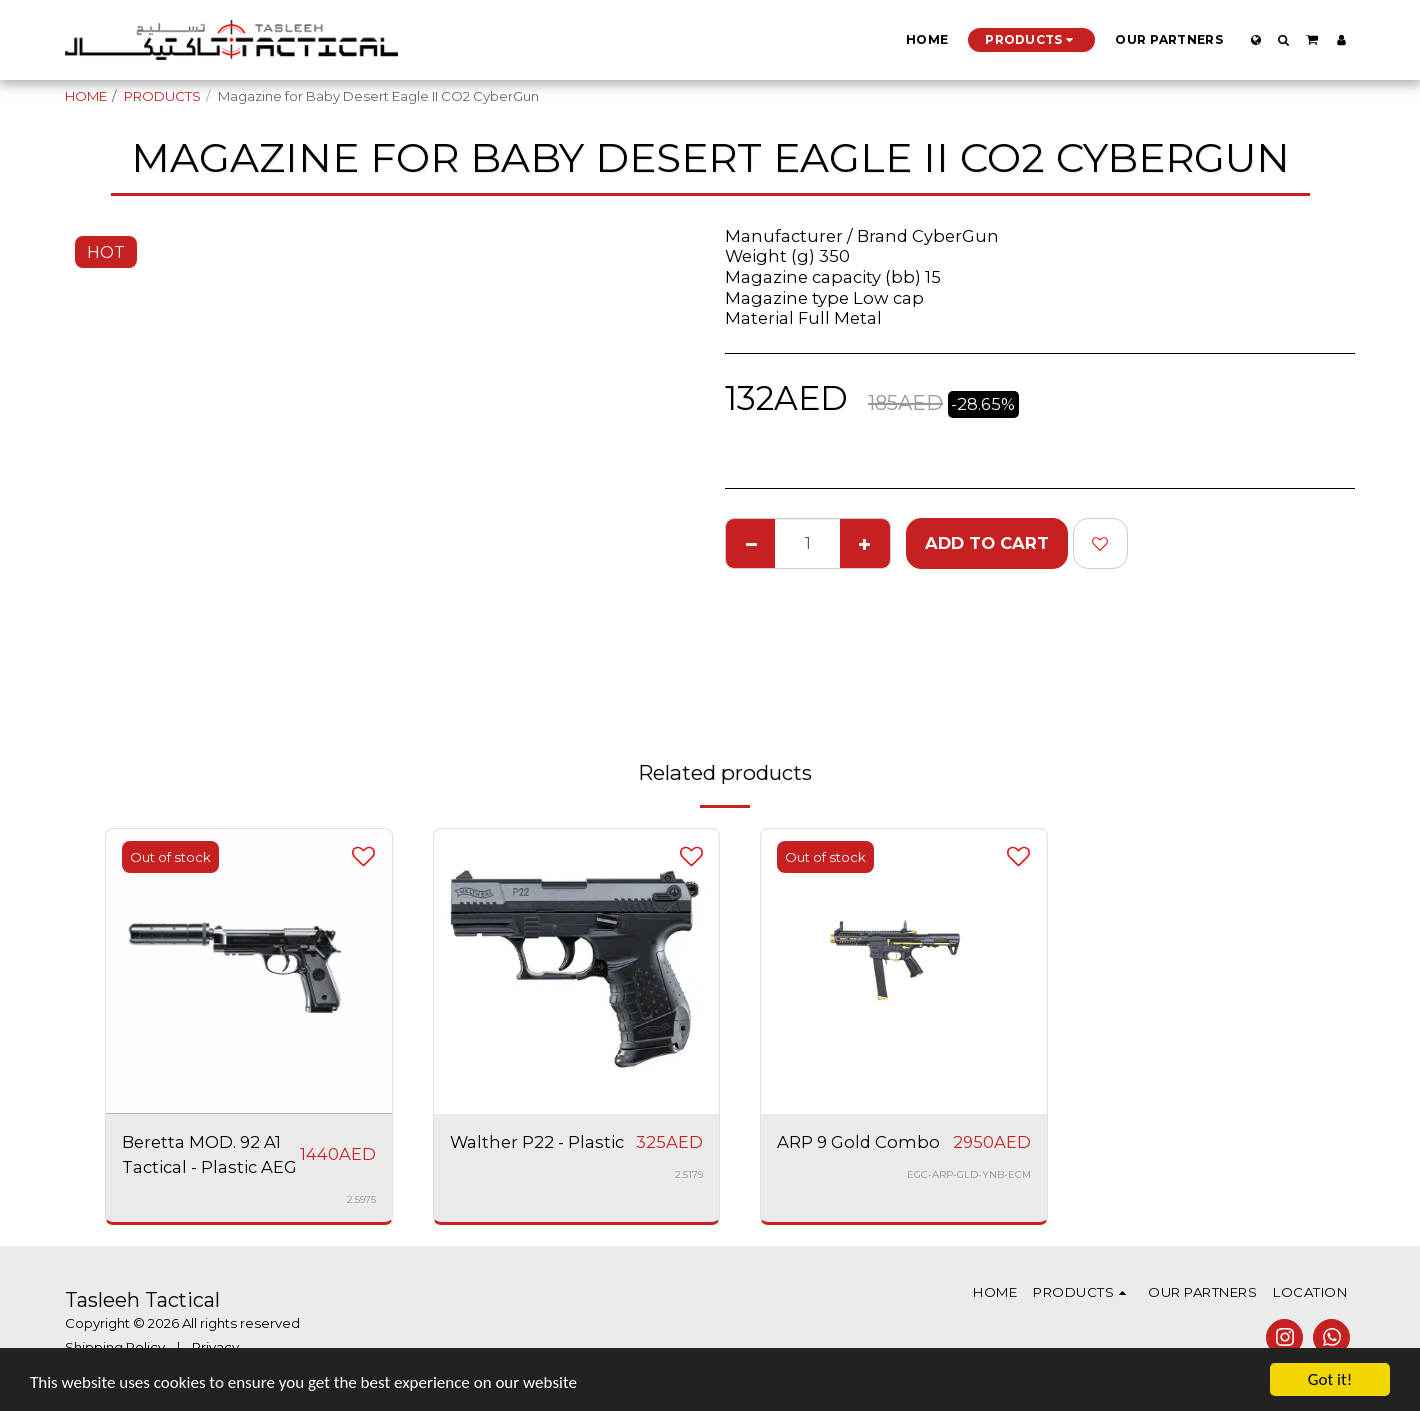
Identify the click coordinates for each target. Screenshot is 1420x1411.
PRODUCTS (162, 96)
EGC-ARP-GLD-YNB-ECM (969, 1174)
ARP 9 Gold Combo (858, 1142)
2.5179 (689, 1174)
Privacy (215, 1347)
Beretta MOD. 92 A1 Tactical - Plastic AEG (209, 1154)
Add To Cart (987, 543)
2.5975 (361, 1199)
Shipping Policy (115, 1347)
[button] (1284, 40)
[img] (577, 972)
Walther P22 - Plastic (537, 1142)
